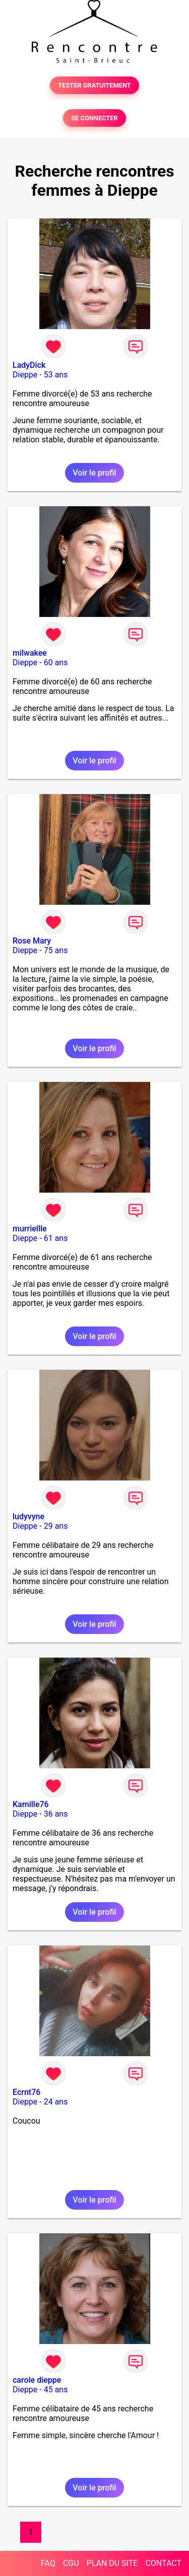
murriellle (30, 1228)
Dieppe (25, 374)
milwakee (30, 653)
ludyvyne (28, 1516)
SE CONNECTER (94, 118)
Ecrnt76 (26, 2092)
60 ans (56, 662)
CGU (71, 2563)
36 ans (56, 1814)
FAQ (48, 2563)
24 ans (56, 2101)
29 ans (56, 1526)
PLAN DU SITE (112, 2563)
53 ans (56, 374)
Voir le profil (94, 473)
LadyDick (29, 365)
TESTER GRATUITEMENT (94, 85)
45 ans (56, 2389)
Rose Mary (32, 941)
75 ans (56, 950)
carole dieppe (37, 2380)
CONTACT (163, 2563)
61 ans (56, 1238)
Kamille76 (31, 1804)
